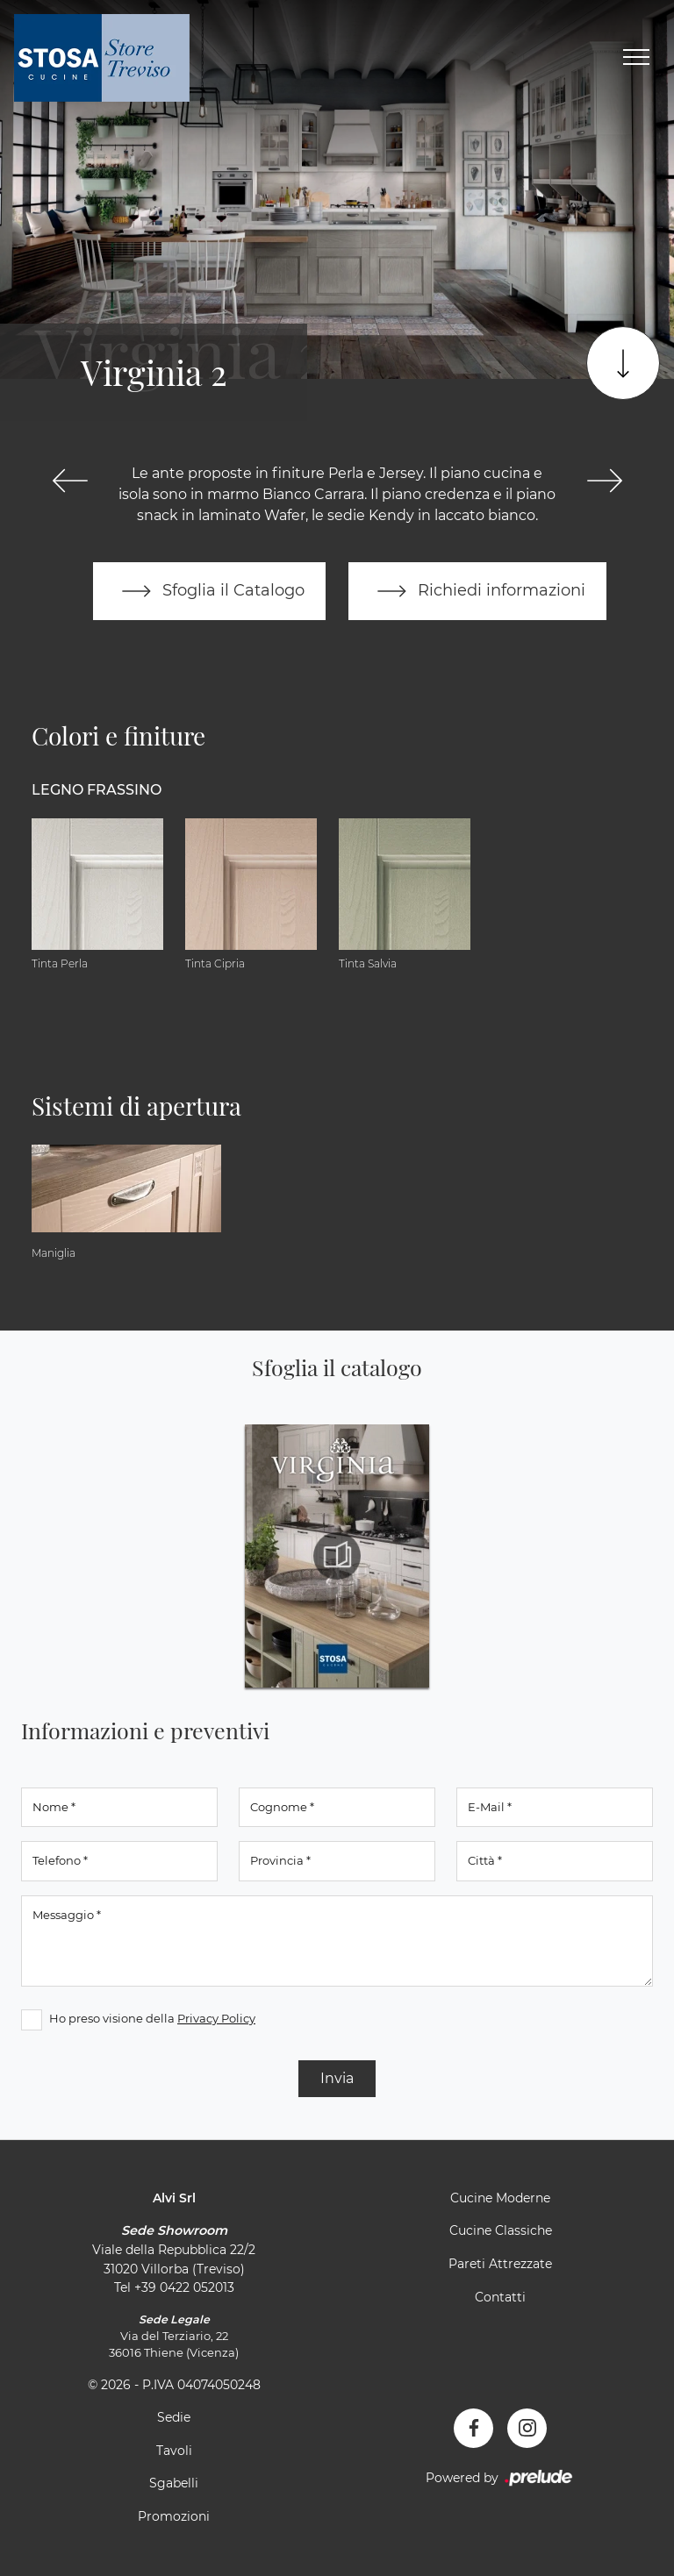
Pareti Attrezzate (500, 2264)
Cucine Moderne (500, 2198)
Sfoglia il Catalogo (209, 591)
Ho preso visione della (152, 2018)
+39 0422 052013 (184, 2287)
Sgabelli (173, 2483)
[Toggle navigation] (636, 58)
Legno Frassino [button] (96, 789)
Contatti (500, 2297)
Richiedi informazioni (477, 591)
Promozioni (174, 2516)
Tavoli (174, 2450)
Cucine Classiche (500, 2230)
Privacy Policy (216, 2018)
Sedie (173, 2417)
